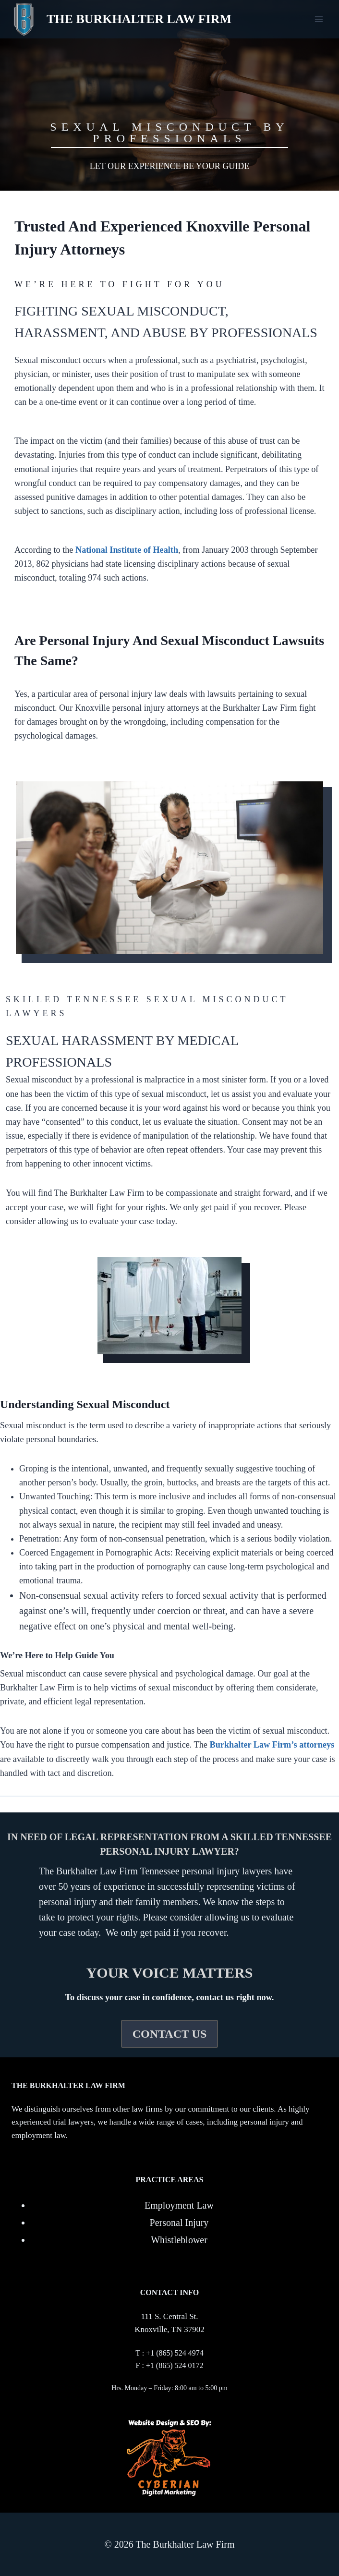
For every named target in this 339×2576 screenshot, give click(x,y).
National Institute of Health (126, 550)
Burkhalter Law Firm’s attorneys (272, 1745)
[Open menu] (318, 19)
